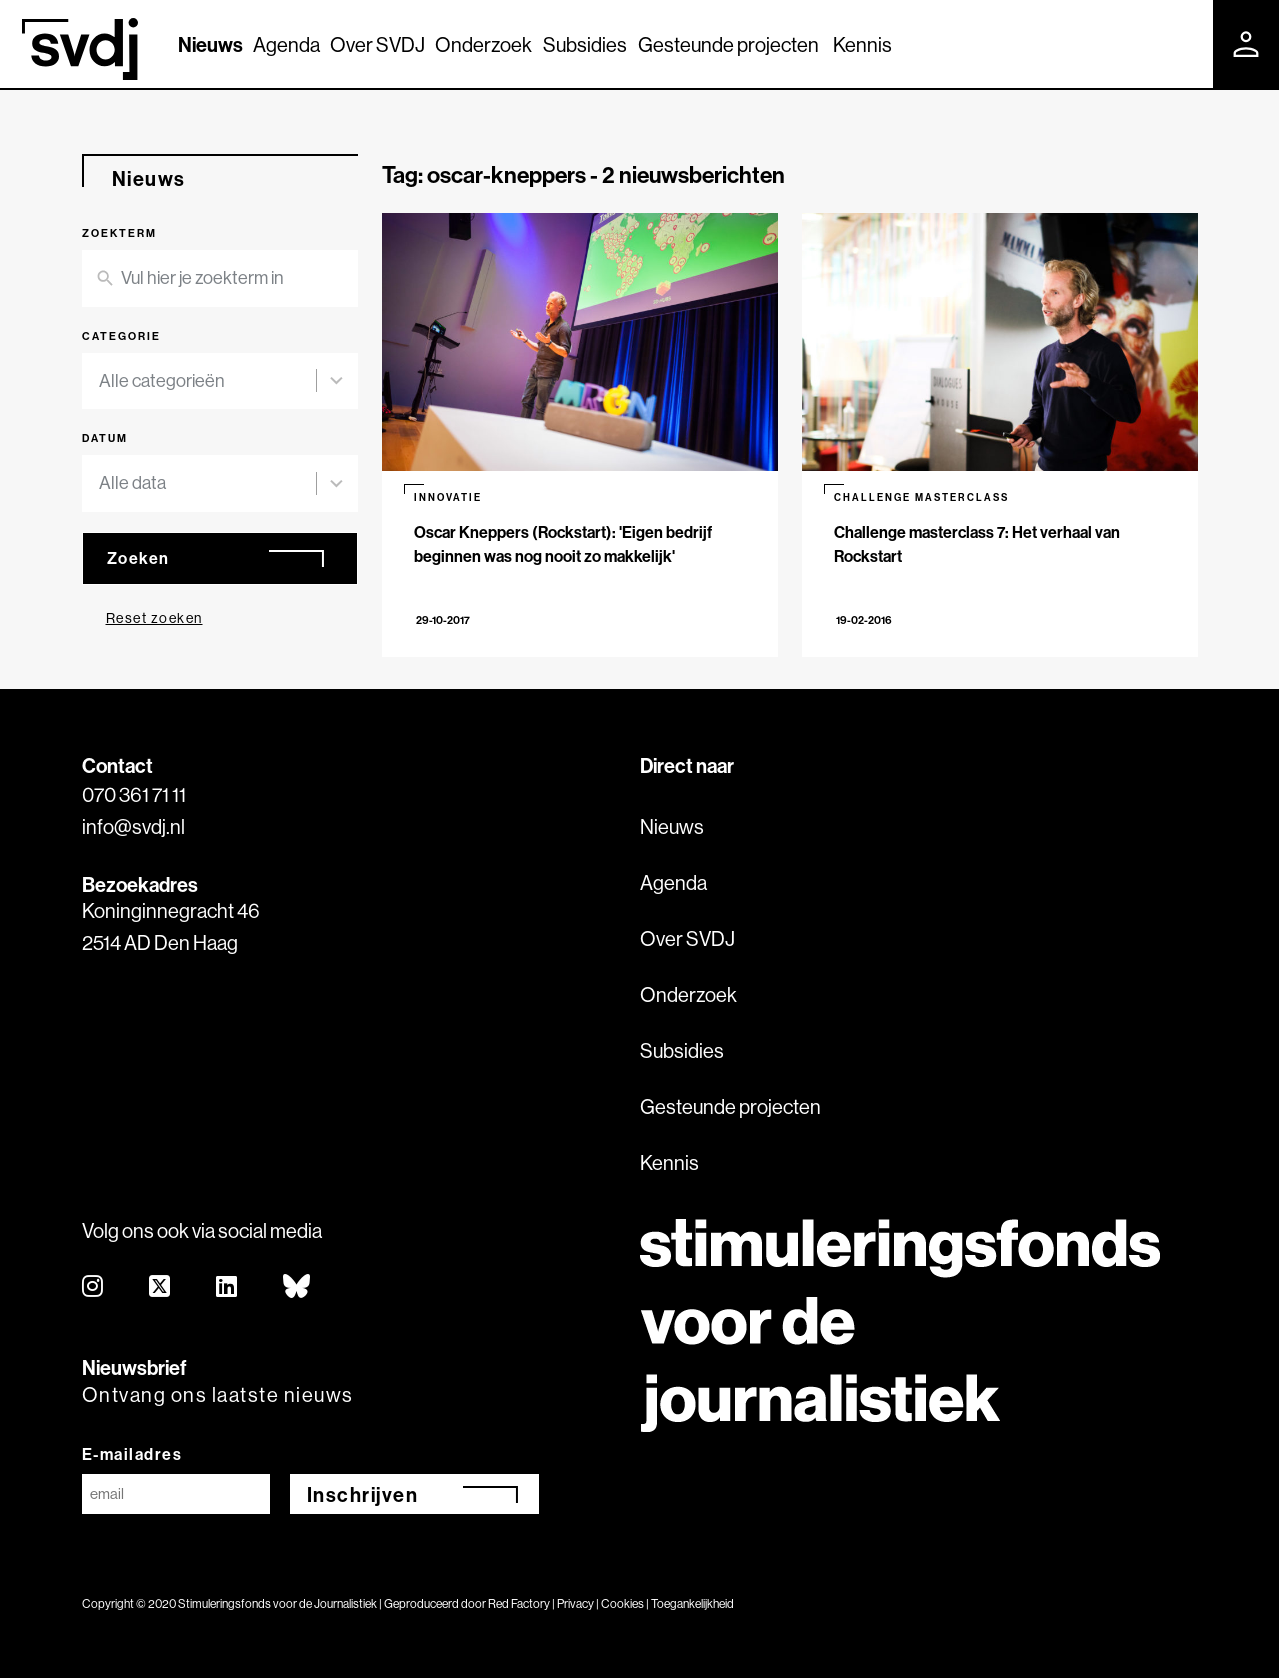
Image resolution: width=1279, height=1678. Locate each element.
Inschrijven (363, 1494)
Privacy (575, 1603)
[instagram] (93, 1287)
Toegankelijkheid (692, 1603)
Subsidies (585, 44)
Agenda (286, 44)
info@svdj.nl (133, 826)
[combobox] (208, 381)
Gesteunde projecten (728, 44)
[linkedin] (227, 1287)
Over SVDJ (377, 44)
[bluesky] (297, 1287)
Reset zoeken (154, 618)
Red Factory (519, 1603)
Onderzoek (483, 44)
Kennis (862, 44)
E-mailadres (132, 1454)
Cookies (622, 1603)
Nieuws (210, 44)
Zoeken (138, 558)
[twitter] (160, 1287)
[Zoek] (1180, 43)
